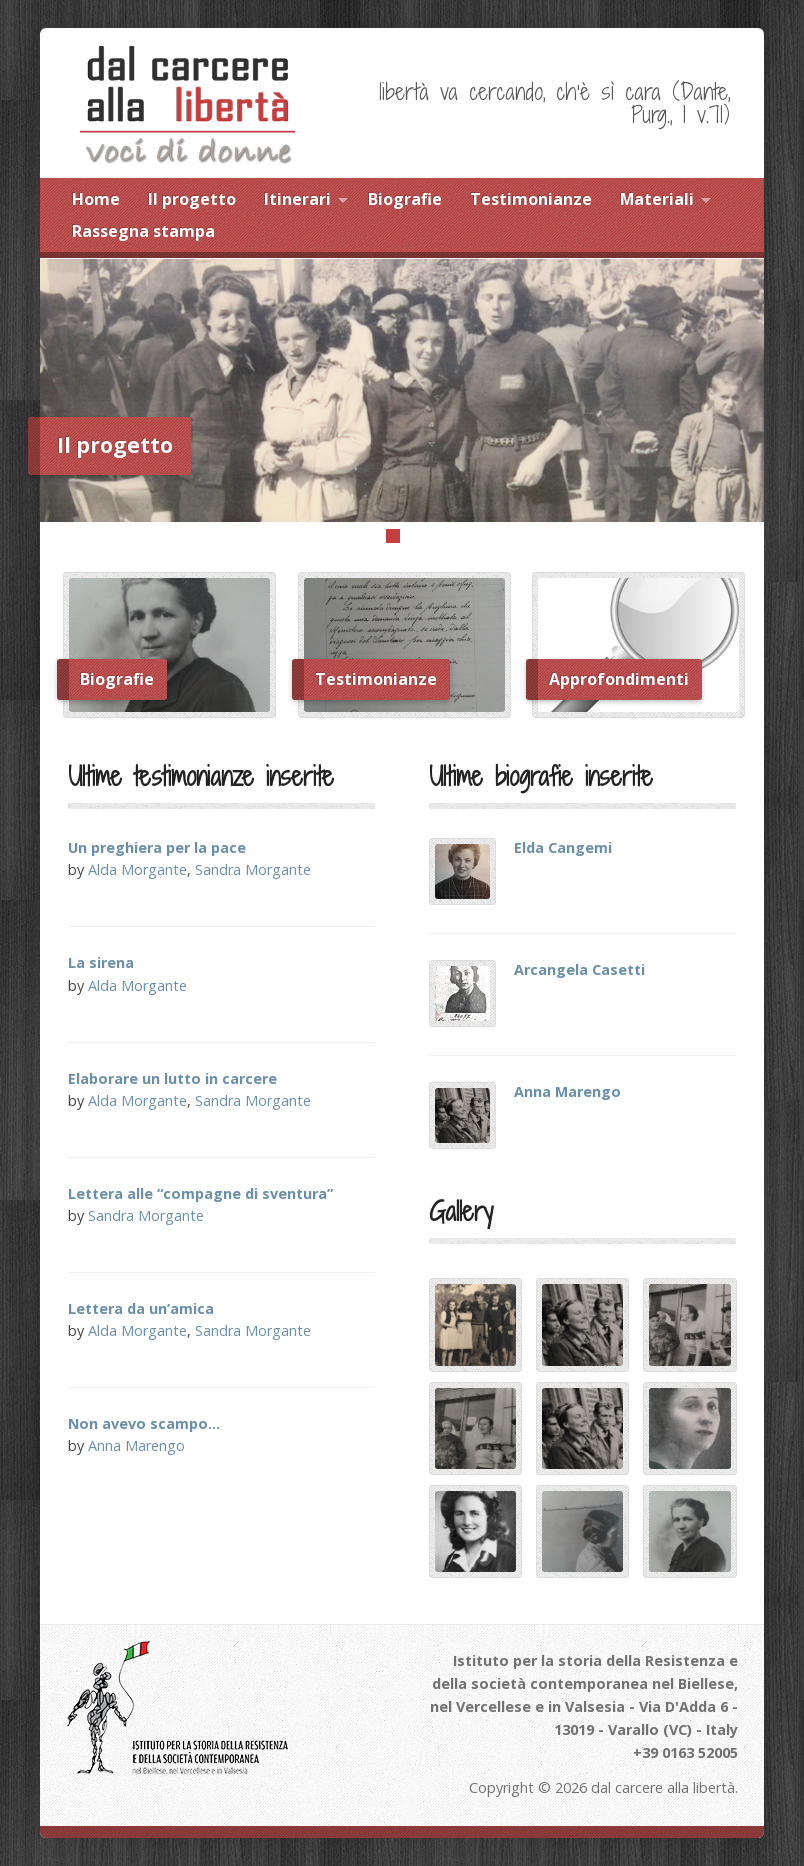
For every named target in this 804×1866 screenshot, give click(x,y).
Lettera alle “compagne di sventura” (200, 1193)
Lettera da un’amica (141, 1308)
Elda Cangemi (563, 847)
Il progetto (192, 199)
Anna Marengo (136, 1445)
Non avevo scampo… (144, 1423)
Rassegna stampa (143, 231)
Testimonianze (531, 199)
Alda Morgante (137, 869)
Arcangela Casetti (579, 969)
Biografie (405, 199)
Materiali (657, 199)
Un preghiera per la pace (157, 847)
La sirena (101, 962)
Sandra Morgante (253, 869)
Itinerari (297, 199)
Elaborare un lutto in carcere (172, 1078)
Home (96, 199)
